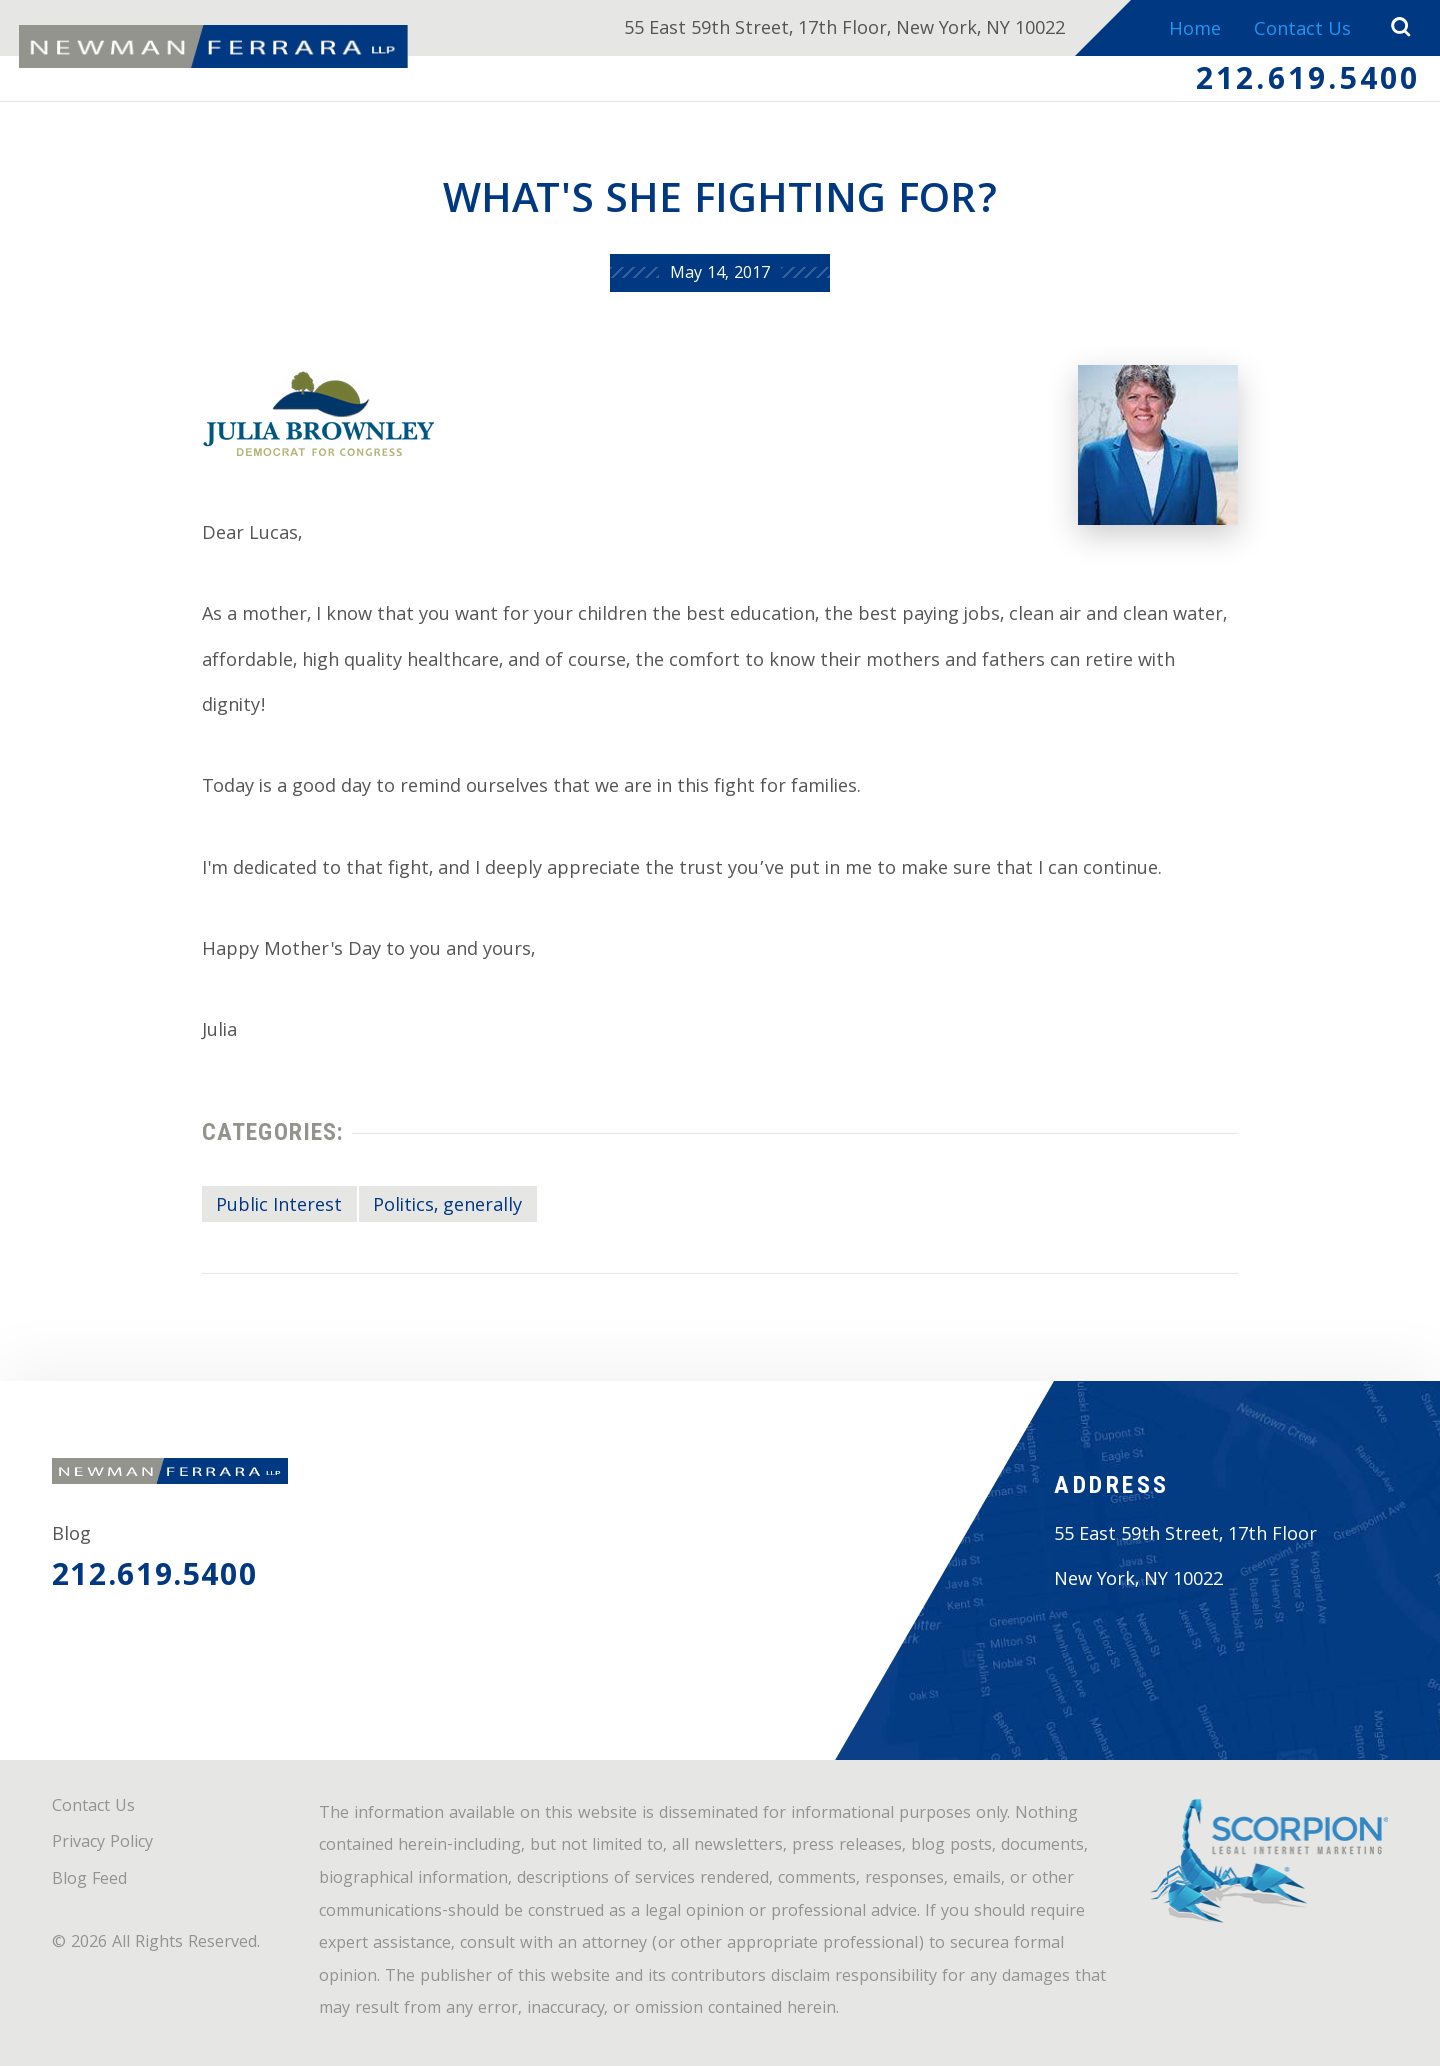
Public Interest (279, 1207)
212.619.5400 (1308, 83)
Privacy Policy (102, 1843)
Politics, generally (447, 1207)
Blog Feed (89, 1880)
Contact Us (1302, 31)
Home (1195, 31)
